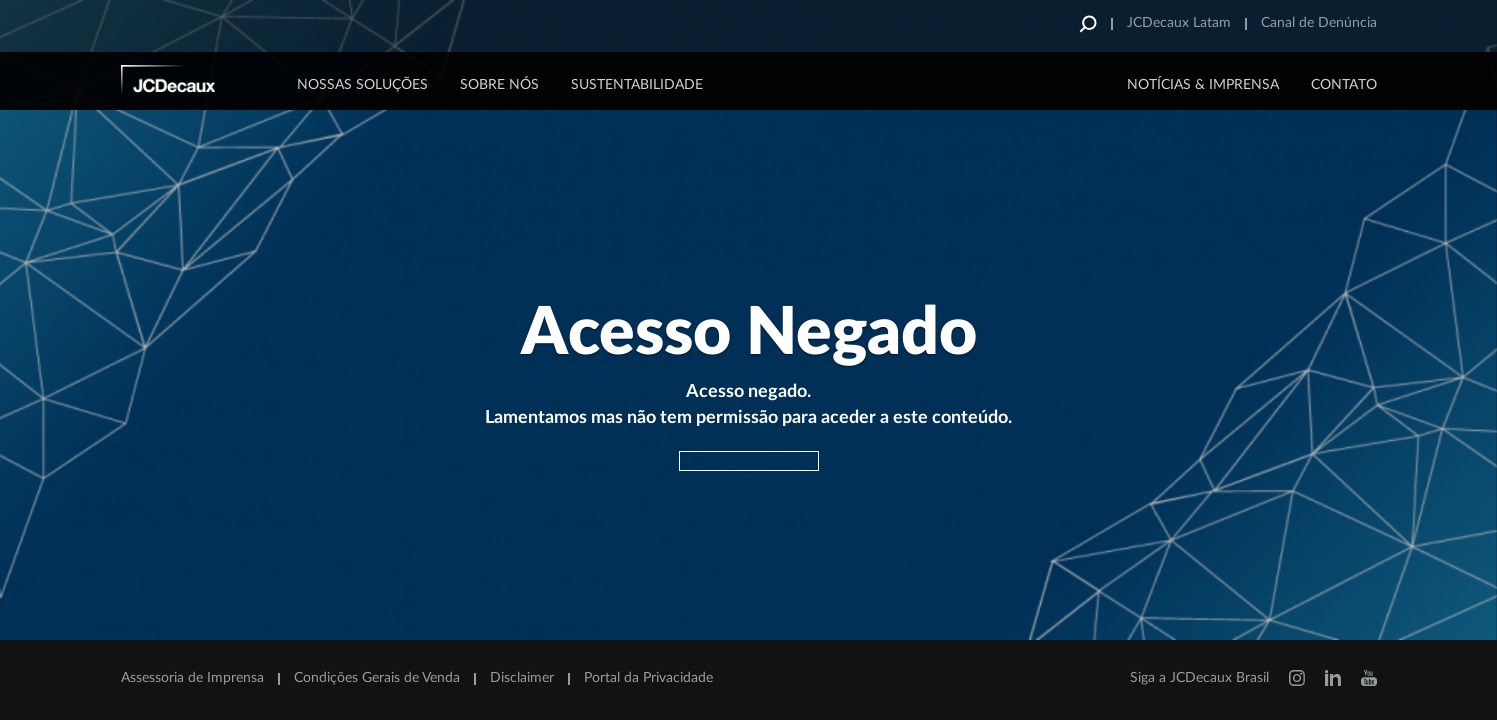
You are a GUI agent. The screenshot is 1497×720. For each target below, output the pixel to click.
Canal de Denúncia (1319, 23)
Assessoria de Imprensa (192, 678)
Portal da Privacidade (648, 678)
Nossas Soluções (362, 85)
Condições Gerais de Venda (377, 678)
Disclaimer (522, 678)
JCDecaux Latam (1179, 23)
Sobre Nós (499, 85)
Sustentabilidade (637, 85)
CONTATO (1344, 85)
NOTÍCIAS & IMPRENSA (1203, 85)
